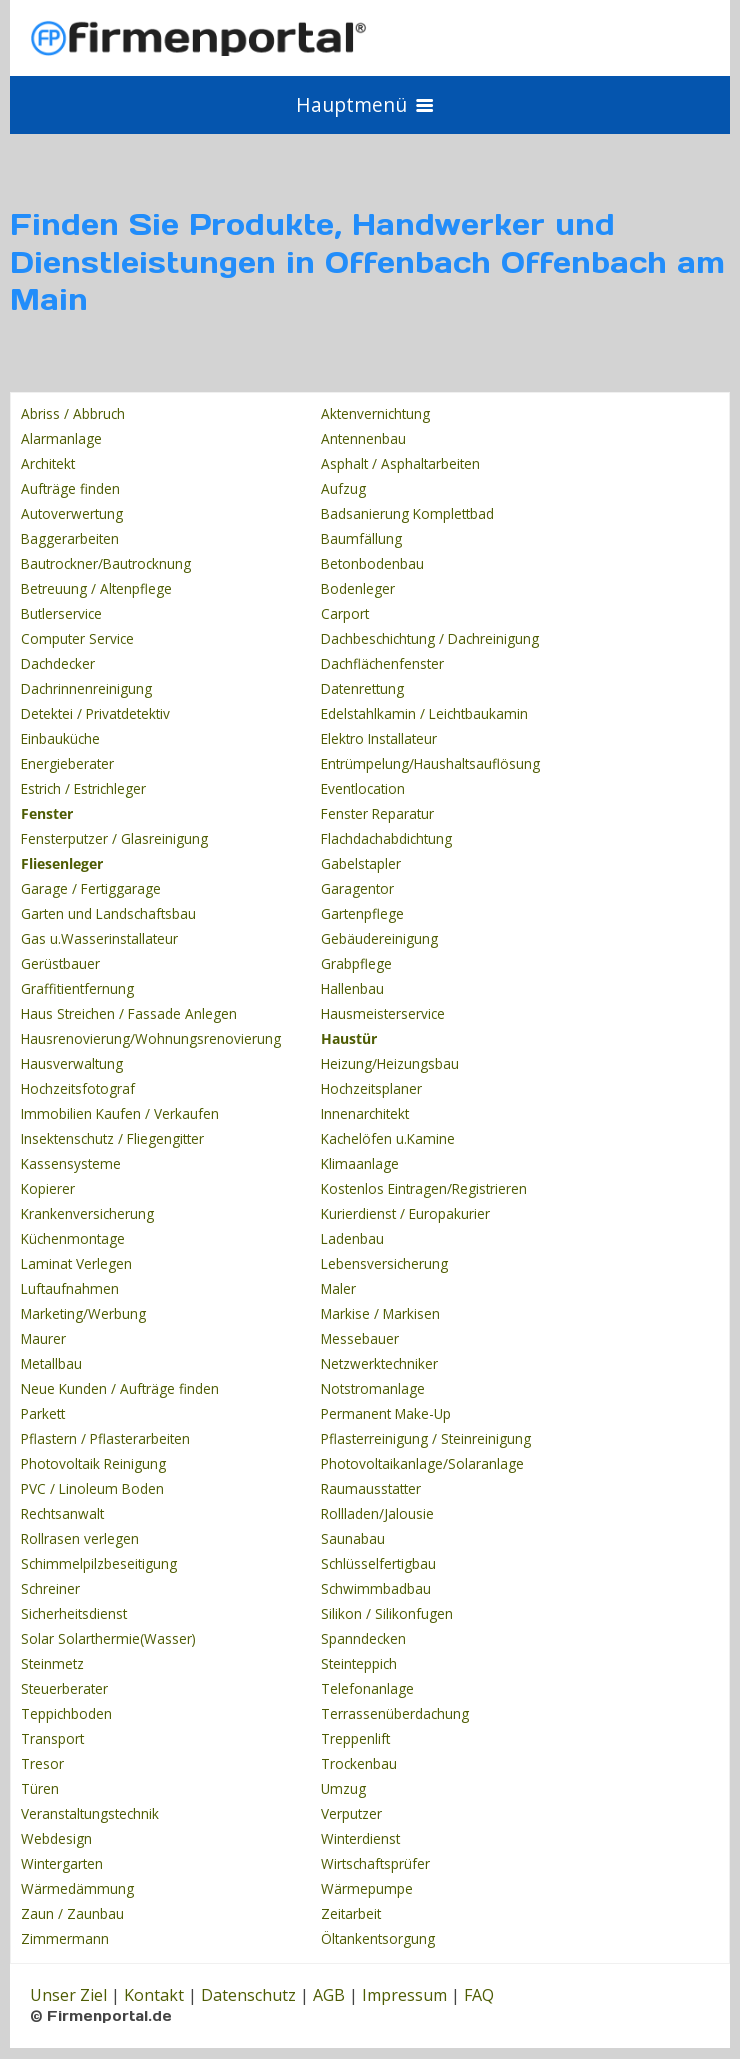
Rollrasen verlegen (80, 1538)
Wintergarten (62, 1863)
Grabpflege (356, 963)
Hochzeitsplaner (371, 1088)
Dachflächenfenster (382, 663)
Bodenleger (358, 588)
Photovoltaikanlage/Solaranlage (422, 1463)
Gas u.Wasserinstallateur (99, 938)
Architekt (48, 463)
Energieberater (67, 763)
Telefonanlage (367, 1688)
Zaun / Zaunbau (72, 1913)
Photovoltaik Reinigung (93, 1463)
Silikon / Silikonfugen (387, 1613)
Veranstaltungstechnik (90, 1813)
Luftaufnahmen (70, 1288)
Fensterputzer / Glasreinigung (114, 838)
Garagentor (357, 888)
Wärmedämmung (77, 1888)
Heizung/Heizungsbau (390, 1063)
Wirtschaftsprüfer (375, 1863)
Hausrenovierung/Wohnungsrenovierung (151, 1038)
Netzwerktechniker (379, 1363)
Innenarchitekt (365, 1113)
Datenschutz (248, 1995)
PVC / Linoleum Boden (92, 1488)
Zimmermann (65, 1938)
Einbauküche (60, 738)
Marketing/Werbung (83, 1313)
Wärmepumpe (367, 1888)
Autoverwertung (72, 513)
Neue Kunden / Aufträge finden (120, 1388)
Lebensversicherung (384, 1263)
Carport (345, 613)
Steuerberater (64, 1688)
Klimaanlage (360, 1163)
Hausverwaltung (72, 1063)
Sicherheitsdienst (74, 1613)
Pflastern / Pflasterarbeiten (105, 1438)
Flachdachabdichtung (386, 838)
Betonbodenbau (372, 563)
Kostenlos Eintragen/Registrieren (424, 1188)
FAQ (479, 1995)
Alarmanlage (61, 438)
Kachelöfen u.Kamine (388, 1138)
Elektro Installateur (379, 738)
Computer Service (77, 638)
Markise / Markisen (380, 1313)
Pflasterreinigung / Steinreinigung (426, 1438)
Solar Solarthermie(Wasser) (108, 1638)
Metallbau (51, 1363)
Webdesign (56, 1838)
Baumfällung (361, 538)
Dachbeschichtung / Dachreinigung (430, 638)
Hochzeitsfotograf (78, 1088)
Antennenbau (363, 438)
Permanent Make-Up (386, 1413)
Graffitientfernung (77, 988)
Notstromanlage (373, 1388)
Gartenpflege (362, 913)
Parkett (43, 1413)
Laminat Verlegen (76, 1263)
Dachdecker (58, 663)
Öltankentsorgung (378, 1938)
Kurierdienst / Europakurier (405, 1213)
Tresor (42, 1763)
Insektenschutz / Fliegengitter (112, 1138)
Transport (52, 1738)
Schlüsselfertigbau (378, 1563)
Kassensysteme (71, 1163)
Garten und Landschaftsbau (108, 913)
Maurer (43, 1338)
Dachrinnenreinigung (86, 688)
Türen (40, 1788)
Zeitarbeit (351, 1913)
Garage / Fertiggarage (91, 888)
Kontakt (154, 1995)
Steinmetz (52, 1663)
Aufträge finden (70, 488)
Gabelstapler (361, 863)
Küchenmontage (73, 1238)
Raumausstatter (371, 1488)
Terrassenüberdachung (395, 1713)
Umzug (343, 1788)
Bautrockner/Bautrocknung (106, 563)
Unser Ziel (68, 1995)
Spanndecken (363, 1638)
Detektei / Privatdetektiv (95, 713)
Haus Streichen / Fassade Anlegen (129, 1013)
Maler (338, 1288)
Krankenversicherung (87, 1213)
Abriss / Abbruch (73, 413)
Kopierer (48, 1188)
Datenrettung (362, 688)
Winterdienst (360, 1838)
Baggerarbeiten (70, 538)
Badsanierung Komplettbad (407, 513)
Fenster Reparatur (377, 813)
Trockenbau (359, 1763)
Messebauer (360, 1338)
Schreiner (50, 1588)
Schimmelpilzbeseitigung (99, 1563)
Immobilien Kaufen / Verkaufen (120, 1113)
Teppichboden (66, 1713)
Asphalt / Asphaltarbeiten (400, 463)
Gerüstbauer (60, 963)
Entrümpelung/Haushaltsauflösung (430, 763)
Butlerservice (61, 613)
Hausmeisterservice (383, 1013)
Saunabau (353, 1538)
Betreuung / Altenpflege (96, 588)
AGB (329, 1995)
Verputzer (351, 1813)
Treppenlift (355, 1738)
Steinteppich (359, 1663)
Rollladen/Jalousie (377, 1513)
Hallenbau (352, 988)
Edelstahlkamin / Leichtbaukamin (424, 713)
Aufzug (343, 488)
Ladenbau (352, 1238)
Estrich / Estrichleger (83, 788)
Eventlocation (363, 788)
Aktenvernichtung (375, 413)
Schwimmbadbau (376, 1588)
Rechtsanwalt (62, 1513)
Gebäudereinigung (379, 938)
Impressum (404, 1995)
